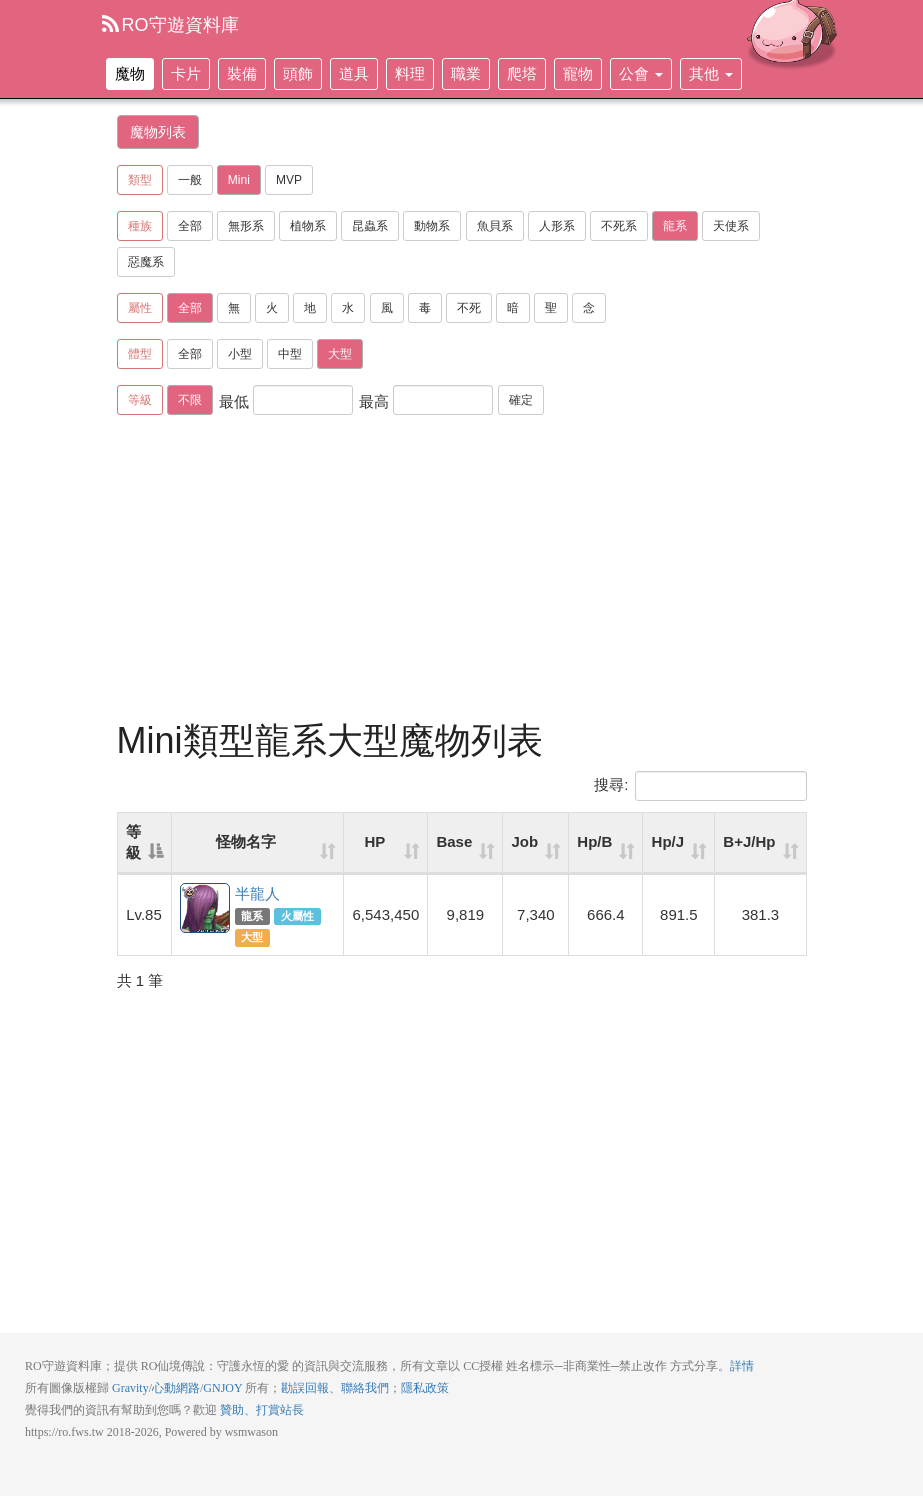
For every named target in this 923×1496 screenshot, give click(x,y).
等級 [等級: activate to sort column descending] (133, 842)
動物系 (432, 226)
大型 (340, 354)
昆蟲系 (370, 226)
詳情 (742, 1366)
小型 (240, 354)
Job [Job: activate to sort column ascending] (525, 841)
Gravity (130, 1388)
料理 (410, 73)
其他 (711, 73)
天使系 (731, 226)
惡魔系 (146, 262)
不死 (469, 308)
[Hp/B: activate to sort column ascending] (606, 843)
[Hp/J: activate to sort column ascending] (679, 843)
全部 (190, 226)
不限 (190, 400)
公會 (641, 73)
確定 (521, 400)
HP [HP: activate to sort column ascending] (374, 841)
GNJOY (222, 1388)
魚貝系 (495, 226)
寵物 (578, 73)
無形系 (246, 226)
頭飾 (298, 73)
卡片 (186, 73)
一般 (190, 180)
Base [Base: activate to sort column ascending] (454, 841)
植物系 (308, 226)
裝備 (242, 73)
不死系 (619, 226)
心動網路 (176, 1388)
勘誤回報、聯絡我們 (335, 1388)
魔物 (130, 73)
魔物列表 (158, 132)
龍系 (675, 226)
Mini (239, 180)
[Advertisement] (481, 571)
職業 (466, 73)
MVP (289, 180)
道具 (354, 73)
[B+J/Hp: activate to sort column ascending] (760, 843)
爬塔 (522, 73)
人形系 (557, 226)
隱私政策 (425, 1388)
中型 (290, 354)
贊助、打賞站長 (262, 1410)
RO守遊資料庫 (170, 25)
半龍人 (206, 909)
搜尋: (700, 786)
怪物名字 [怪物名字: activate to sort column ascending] (246, 841)
